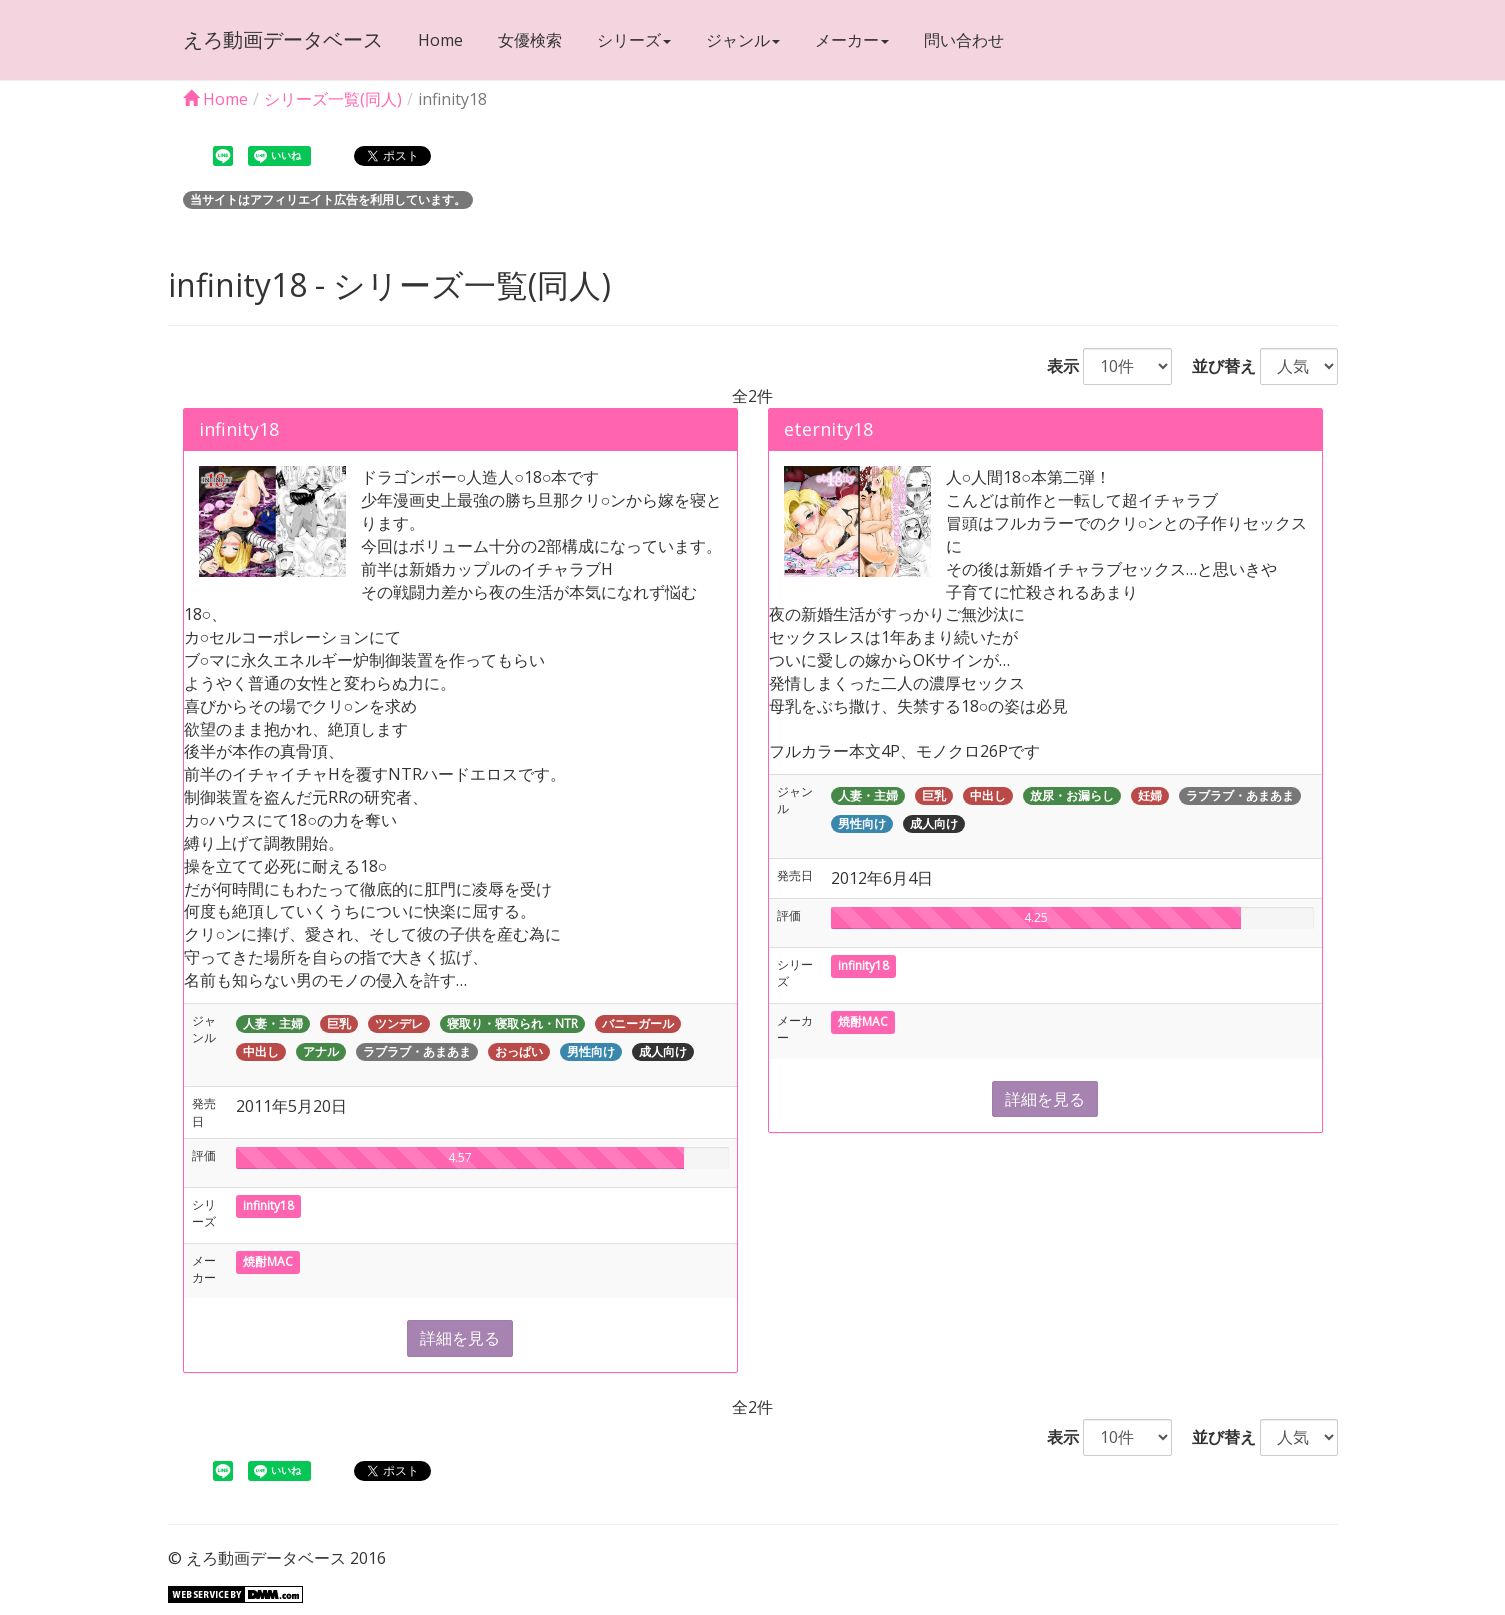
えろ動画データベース (283, 39)
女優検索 (530, 40)
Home (440, 40)
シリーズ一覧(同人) (333, 99)
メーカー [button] (852, 40)
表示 (1055, 366)
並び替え (1216, 366)
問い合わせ (964, 40)
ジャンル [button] (743, 40)
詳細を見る (460, 1338)
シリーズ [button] (634, 40)
